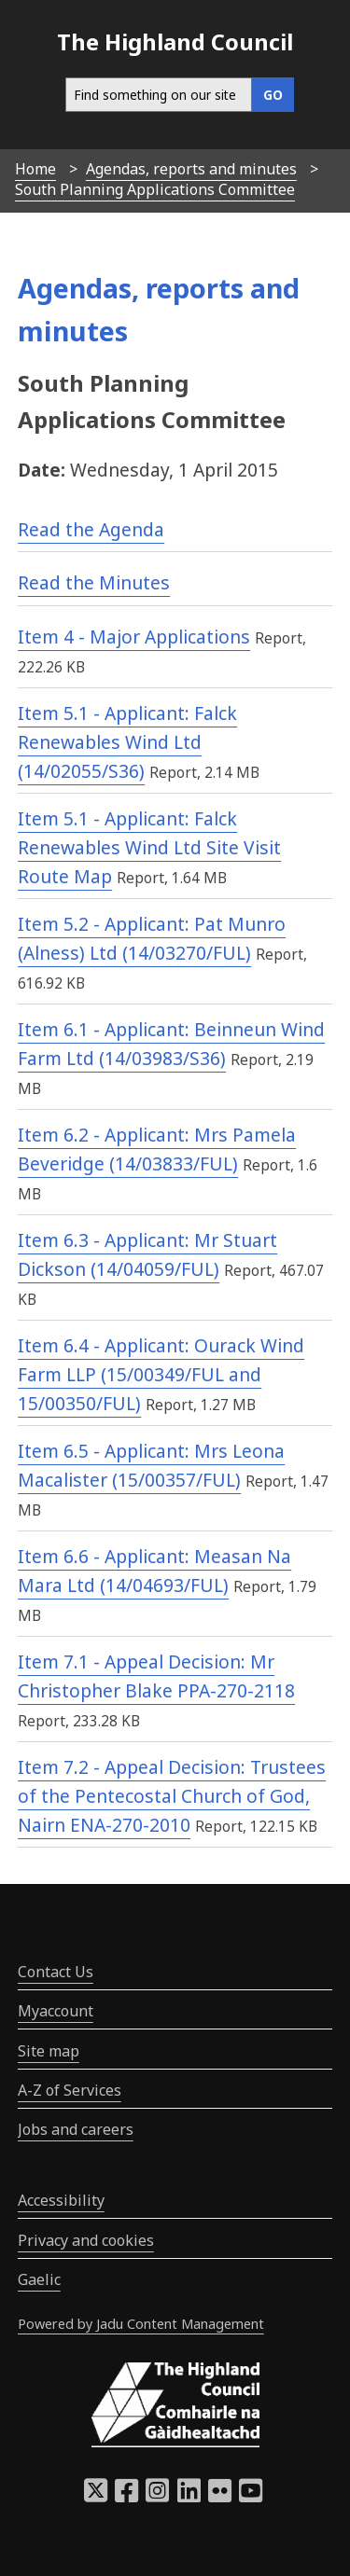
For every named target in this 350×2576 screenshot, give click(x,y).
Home (35, 169)
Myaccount (55, 2011)
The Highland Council (175, 41)
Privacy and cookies (86, 2240)
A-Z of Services (69, 2090)
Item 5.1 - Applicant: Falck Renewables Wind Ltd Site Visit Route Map (149, 847)
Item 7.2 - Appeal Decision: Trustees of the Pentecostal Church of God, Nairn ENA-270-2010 (172, 1795)
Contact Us (55, 1971)
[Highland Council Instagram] (157, 2495)
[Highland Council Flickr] (219, 2495)
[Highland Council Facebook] (126, 2495)
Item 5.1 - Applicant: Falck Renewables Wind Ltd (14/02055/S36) (127, 741)
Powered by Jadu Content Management (141, 2324)
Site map (48, 2051)
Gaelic (39, 2279)
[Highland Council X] (95, 2495)
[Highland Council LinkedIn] (189, 2495)
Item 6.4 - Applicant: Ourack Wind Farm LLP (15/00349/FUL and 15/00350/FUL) (161, 1374)
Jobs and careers (75, 2129)
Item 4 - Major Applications (134, 636)
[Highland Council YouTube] (250, 2495)
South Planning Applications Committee (155, 189)
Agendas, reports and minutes (191, 169)
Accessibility (61, 2200)
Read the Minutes (94, 582)
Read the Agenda (91, 529)
